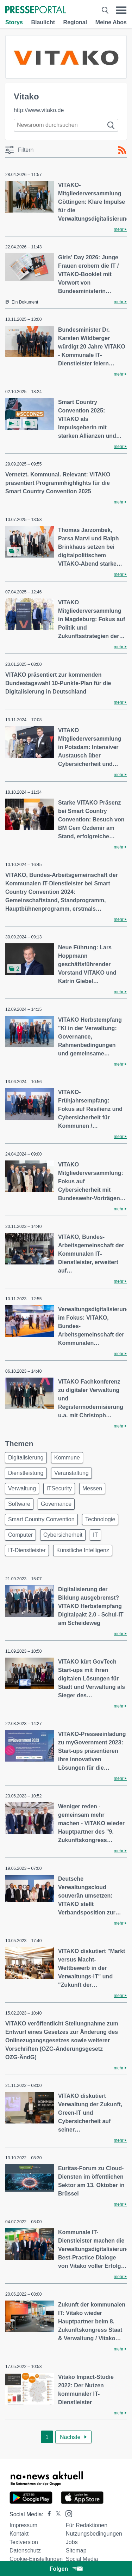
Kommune (67, 1458)
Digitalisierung (26, 1458)
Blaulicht (43, 22)
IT (95, 1535)
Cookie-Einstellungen (36, 2559)
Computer (20, 1535)
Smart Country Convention (41, 1519)
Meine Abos (111, 22)
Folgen (66, 2569)
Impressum (23, 2525)
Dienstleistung (26, 1473)
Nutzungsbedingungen (94, 2534)
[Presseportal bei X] (56, 2514)
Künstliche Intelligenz (82, 1550)
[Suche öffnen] (105, 10)
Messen (92, 1488)
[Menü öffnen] (121, 10)
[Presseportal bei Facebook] (47, 2514)
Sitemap (76, 2551)
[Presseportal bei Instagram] (66, 2513)
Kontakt (19, 2534)
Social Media (82, 2559)
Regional (75, 22)
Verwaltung (22, 1488)
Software (19, 1504)
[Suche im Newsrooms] (66, 125)
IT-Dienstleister (27, 1550)
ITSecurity (59, 1488)
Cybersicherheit (62, 1535)
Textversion (24, 2542)
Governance (56, 1504)
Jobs (72, 2542)
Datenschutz (25, 2551)
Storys (14, 22)
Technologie (100, 1519)
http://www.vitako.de (39, 110)
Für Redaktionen (86, 2525)
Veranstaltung (71, 1473)
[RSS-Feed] (122, 150)
